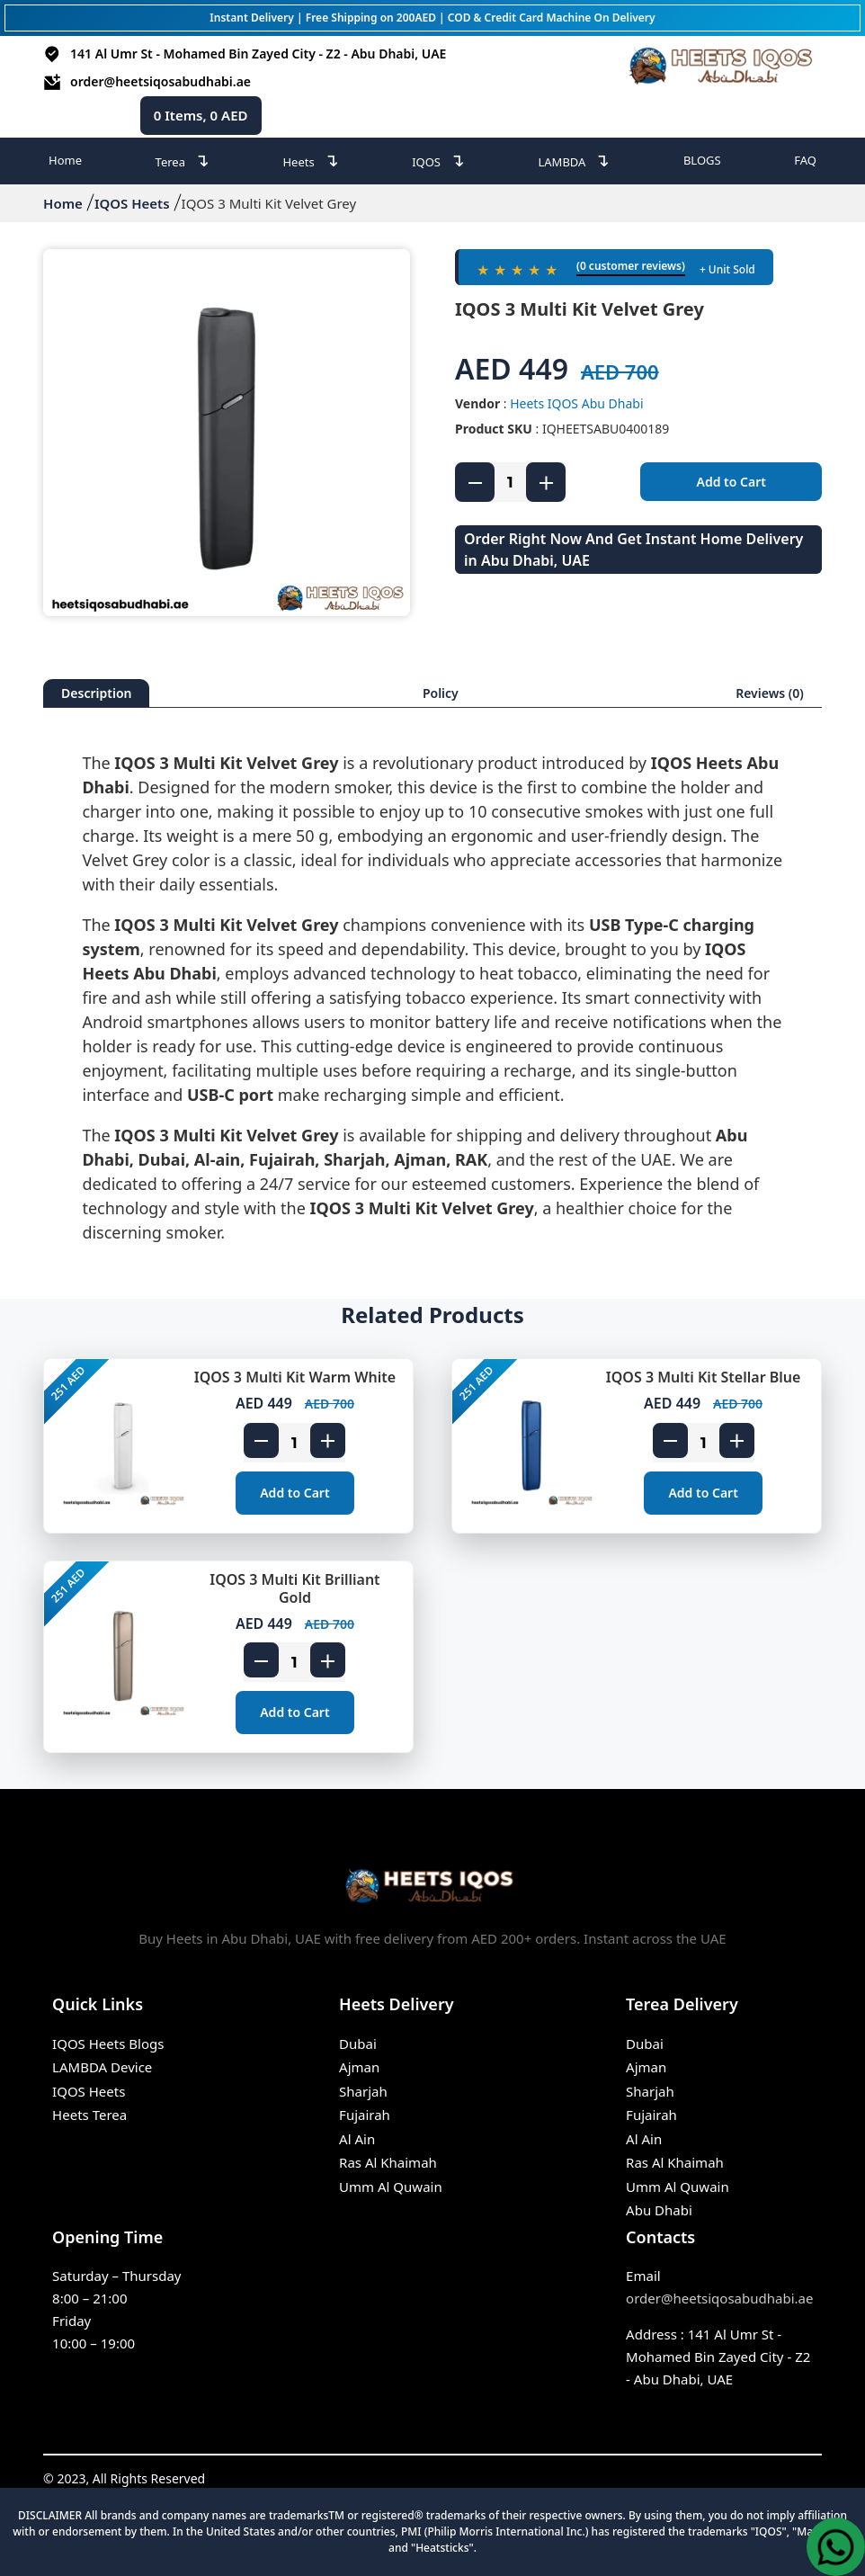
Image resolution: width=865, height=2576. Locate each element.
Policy (441, 693)
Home (65, 160)
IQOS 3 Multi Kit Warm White (295, 1377)
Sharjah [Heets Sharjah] (363, 2091)
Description (96, 693)
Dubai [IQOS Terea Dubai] (645, 2044)
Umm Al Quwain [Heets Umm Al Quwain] (390, 2187)
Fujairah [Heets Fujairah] (364, 2115)
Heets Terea (89, 2115)
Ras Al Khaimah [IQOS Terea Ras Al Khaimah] (675, 2162)
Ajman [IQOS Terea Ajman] (646, 2067)
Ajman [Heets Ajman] (359, 2067)
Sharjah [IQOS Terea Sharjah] (650, 2091)
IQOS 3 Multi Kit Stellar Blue (703, 1377)
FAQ (805, 160)
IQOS (438, 160)
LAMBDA (575, 160)
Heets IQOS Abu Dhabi (576, 403)
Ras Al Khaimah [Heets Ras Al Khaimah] (388, 2162)
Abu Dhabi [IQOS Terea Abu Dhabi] (659, 2210)
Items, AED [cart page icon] (201, 115)
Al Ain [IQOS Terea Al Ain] (644, 2139)
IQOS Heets (132, 203)
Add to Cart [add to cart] (730, 481)
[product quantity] (510, 482)
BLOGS (702, 160)
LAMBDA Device (102, 2067)
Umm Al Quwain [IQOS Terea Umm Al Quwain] (677, 2187)
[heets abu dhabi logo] (724, 67)
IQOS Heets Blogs (108, 2044)
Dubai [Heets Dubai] (358, 2044)
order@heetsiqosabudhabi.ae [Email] (719, 2298)
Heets (310, 160)
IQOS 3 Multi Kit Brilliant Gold (294, 1588)
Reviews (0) (770, 693)
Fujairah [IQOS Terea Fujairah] (651, 2115)
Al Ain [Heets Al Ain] (357, 2139)
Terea (183, 160)
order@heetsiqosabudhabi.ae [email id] (147, 82)
